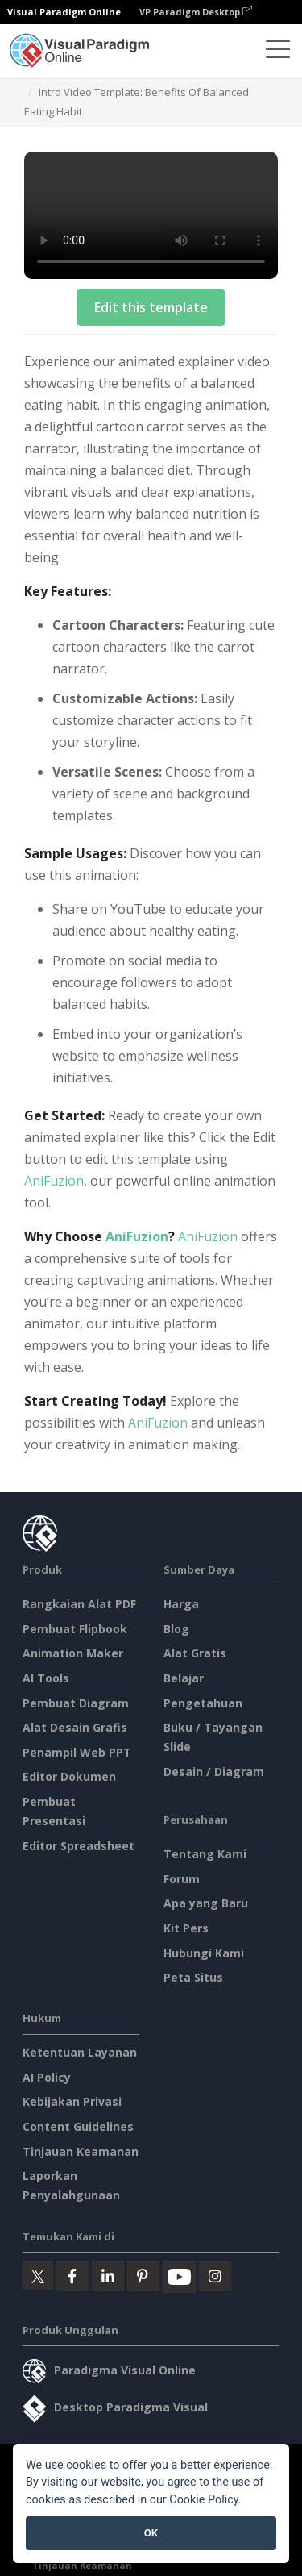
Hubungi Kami (203, 1953)
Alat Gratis (194, 1653)
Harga (181, 1603)
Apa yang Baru (205, 1903)
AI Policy (47, 2077)
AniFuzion (54, 1181)
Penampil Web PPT (77, 1752)
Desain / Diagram (213, 1771)
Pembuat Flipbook (75, 1628)
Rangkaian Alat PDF (79, 1603)
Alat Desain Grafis (75, 1727)
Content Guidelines (78, 2126)
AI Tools (46, 1678)
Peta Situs (193, 1977)
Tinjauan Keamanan (81, 2151)
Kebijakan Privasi (72, 2101)
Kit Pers (186, 1928)
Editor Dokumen (69, 1776)
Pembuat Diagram (76, 1703)
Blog (176, 1628)
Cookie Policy (203, 2500)
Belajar (183, 1678)
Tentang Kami (204, 1853)
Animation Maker (73, 1653)
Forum (181, 1878)
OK (151, 2533)
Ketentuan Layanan (80, 2052)
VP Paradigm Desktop (195, 12)
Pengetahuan (202, 1703)
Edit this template (151, 307)
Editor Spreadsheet (78, 1845)
